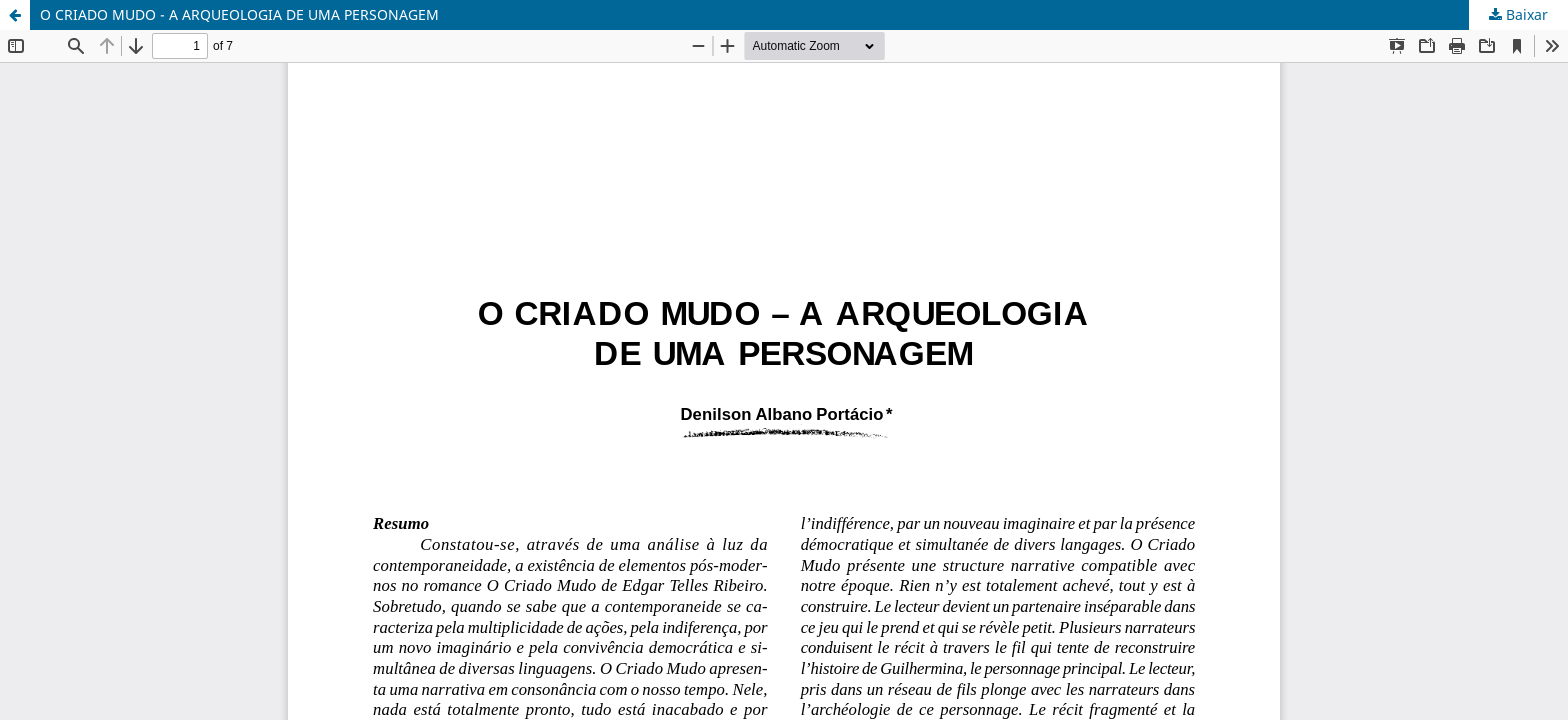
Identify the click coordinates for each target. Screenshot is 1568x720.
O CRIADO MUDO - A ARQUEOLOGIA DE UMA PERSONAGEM (239, 14)
